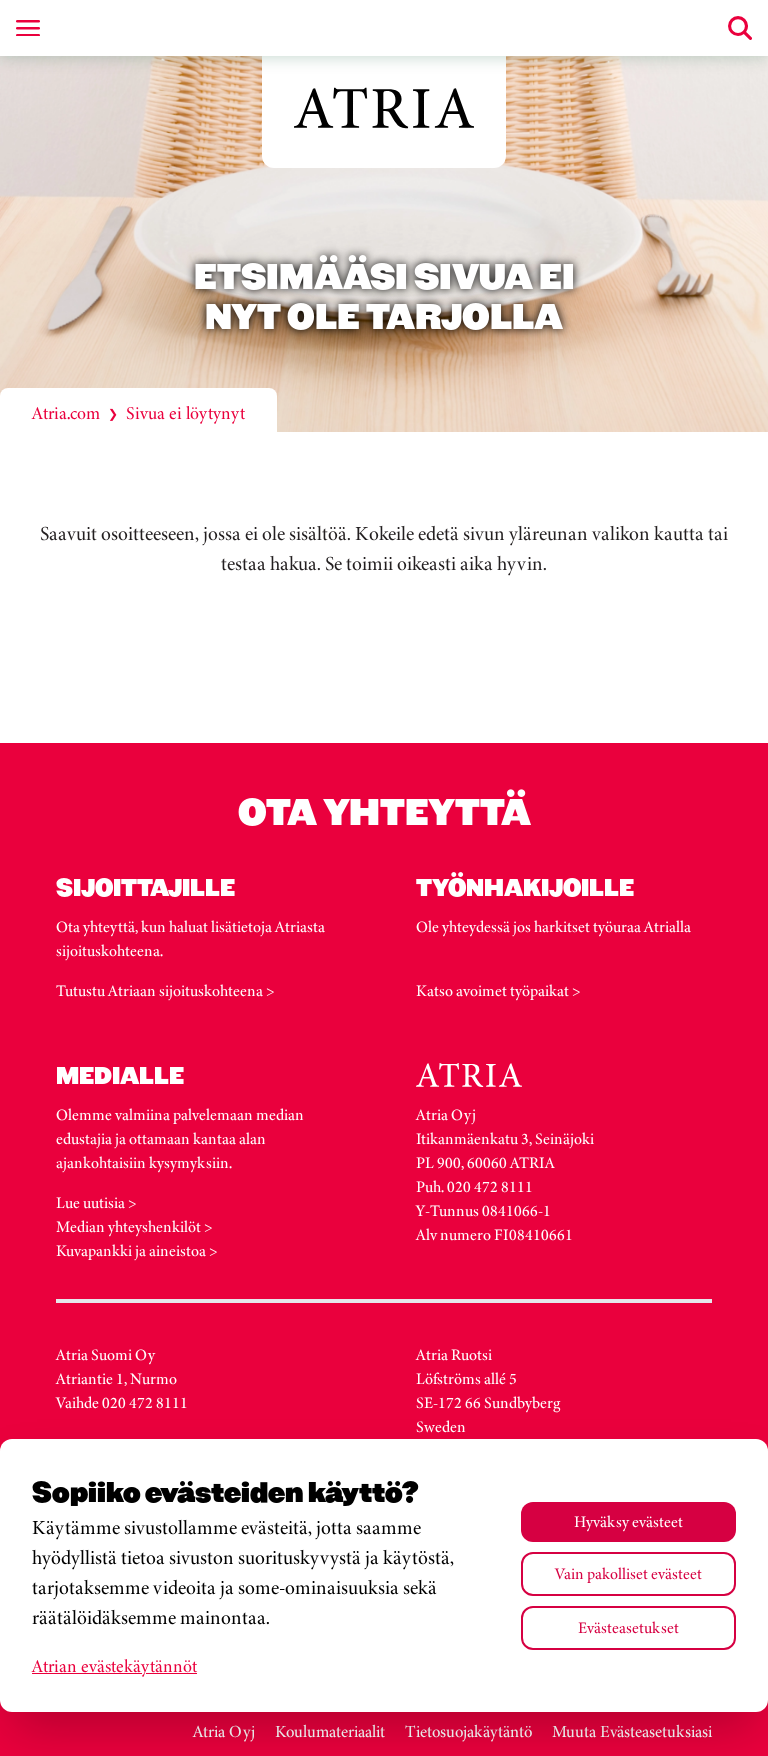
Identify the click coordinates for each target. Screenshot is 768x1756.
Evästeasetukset (628, 1627)
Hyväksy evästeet (628, 1521)
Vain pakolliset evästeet (628, 1573)
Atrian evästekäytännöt (114, 1666)
